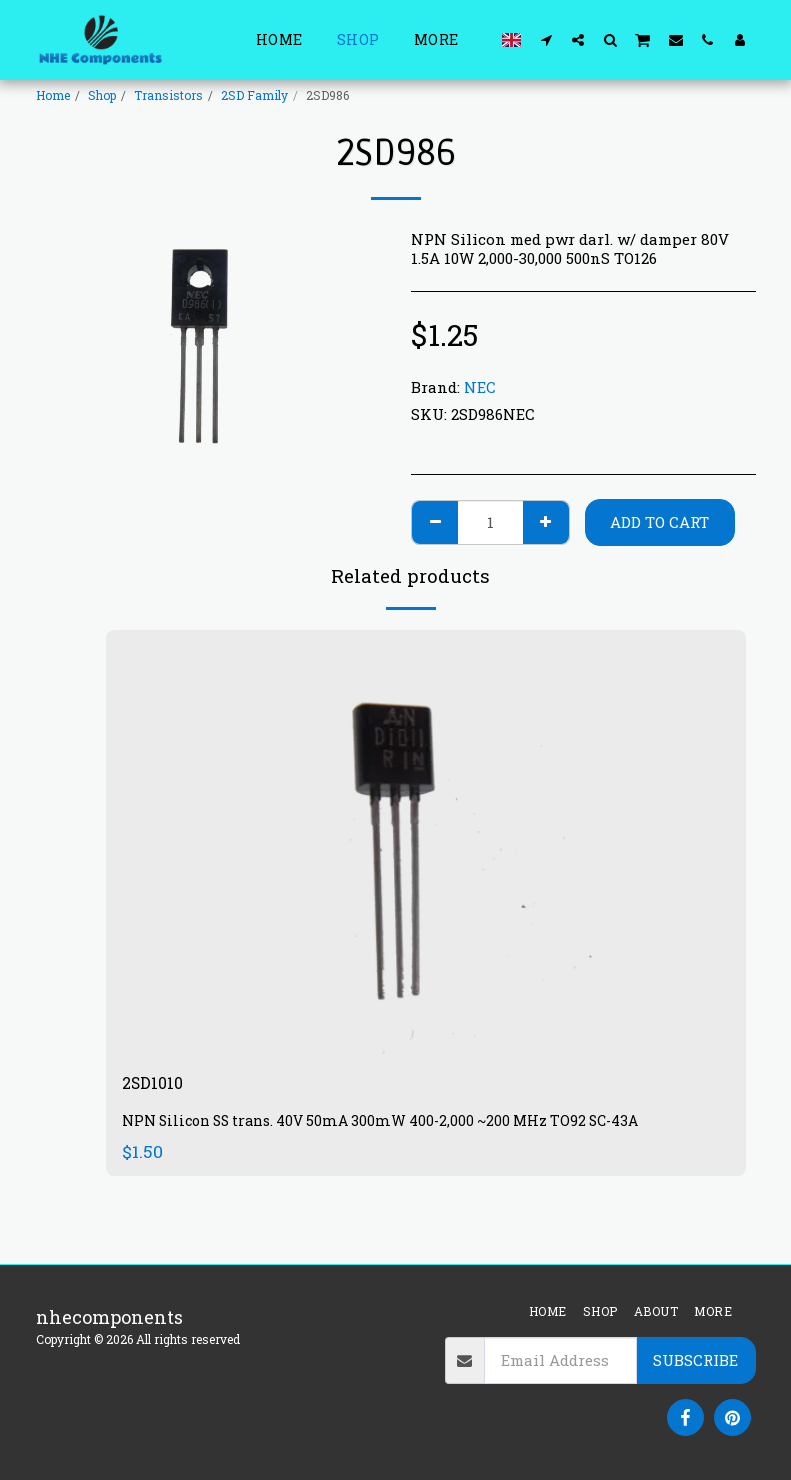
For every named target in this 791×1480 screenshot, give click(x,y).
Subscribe (695, 1360)
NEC (480, 387)
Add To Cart (659, 522)
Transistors (168, 95)
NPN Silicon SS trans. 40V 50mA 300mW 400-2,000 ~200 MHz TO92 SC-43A (390, 1123)
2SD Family (254, 95)
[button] (546, 39)
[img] (426, 843)
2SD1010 (156, 1085)
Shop (102, 95)
